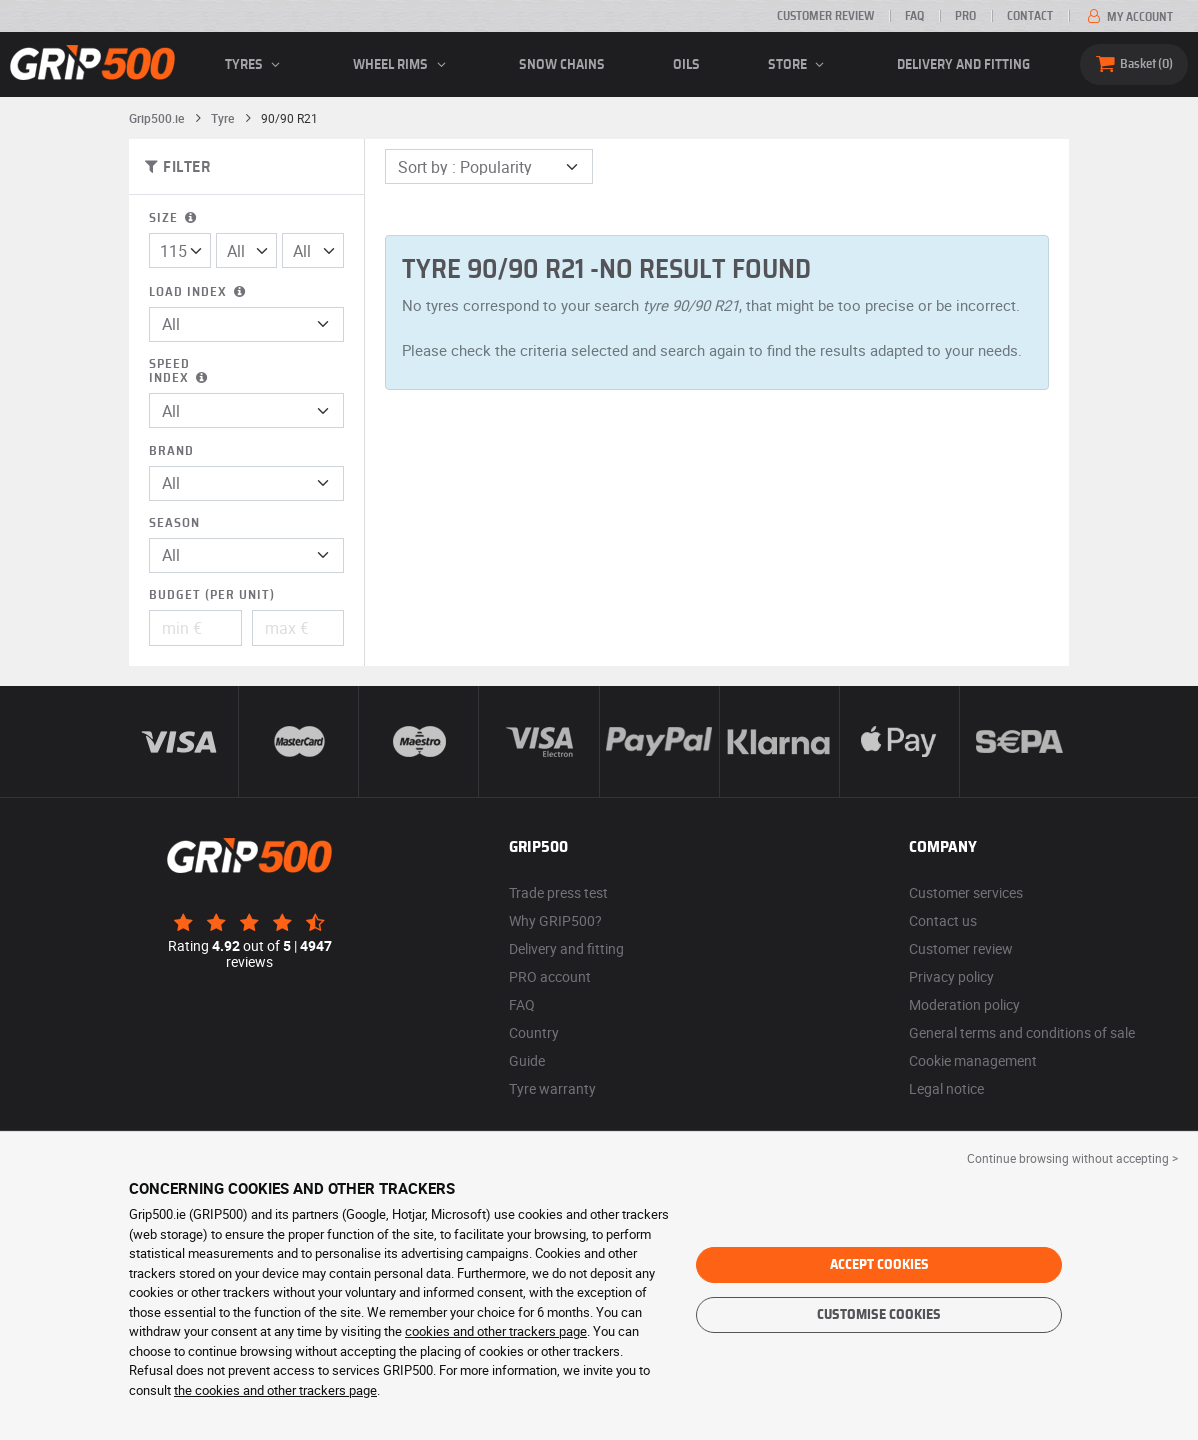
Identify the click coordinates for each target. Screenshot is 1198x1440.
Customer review (825, 16)
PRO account (550, 976)
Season (174, 523)
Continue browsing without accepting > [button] (1072, 1158)
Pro (965, 16)
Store (799, 65)
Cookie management (973, 1060)
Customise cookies (879, 1315)
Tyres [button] (255, 65)
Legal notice (946, 1088)
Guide (527, 1060)
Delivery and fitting (963, 65)
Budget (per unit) (212, 595)
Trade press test (558, 892)
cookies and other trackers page (496, 1331)
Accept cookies (879, 1265)
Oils (686, 65)
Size (174, 218)
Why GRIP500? (555, 920)
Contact (1030, 16)
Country (534, 1032)
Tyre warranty (552, 1088)
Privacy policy (951, 976)
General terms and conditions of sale (1022, 1032)
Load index (199, 292)
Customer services (966, 892)
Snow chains (562, 65)
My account (1128, 17)
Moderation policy (964, 1004)
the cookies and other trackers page (275, 1390)
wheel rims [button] (402, 65)
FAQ (914, 16)
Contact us (943, 920)
